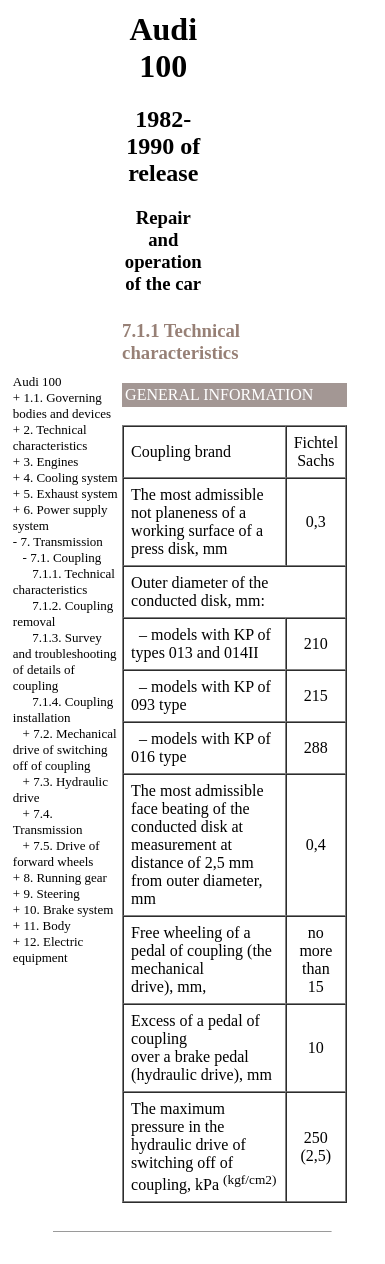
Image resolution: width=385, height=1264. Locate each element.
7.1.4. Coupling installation (63, 709)
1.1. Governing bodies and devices (62, 405)
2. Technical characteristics (50, 437)
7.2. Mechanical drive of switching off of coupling (65, 749)
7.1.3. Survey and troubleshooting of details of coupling (65, 661)
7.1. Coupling (65, 557)
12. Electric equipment (48, 949)
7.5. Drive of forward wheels (56, 853)
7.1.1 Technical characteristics (181, 341)
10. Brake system (68, 909)
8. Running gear (64, 877)
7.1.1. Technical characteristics (64, 581)
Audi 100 (37, 381)
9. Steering (51, 893)
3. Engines (50, 461)
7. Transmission (61, 541)
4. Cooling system (70, 477)
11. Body (46, 925)
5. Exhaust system (70, 493)
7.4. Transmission (48, 821)
